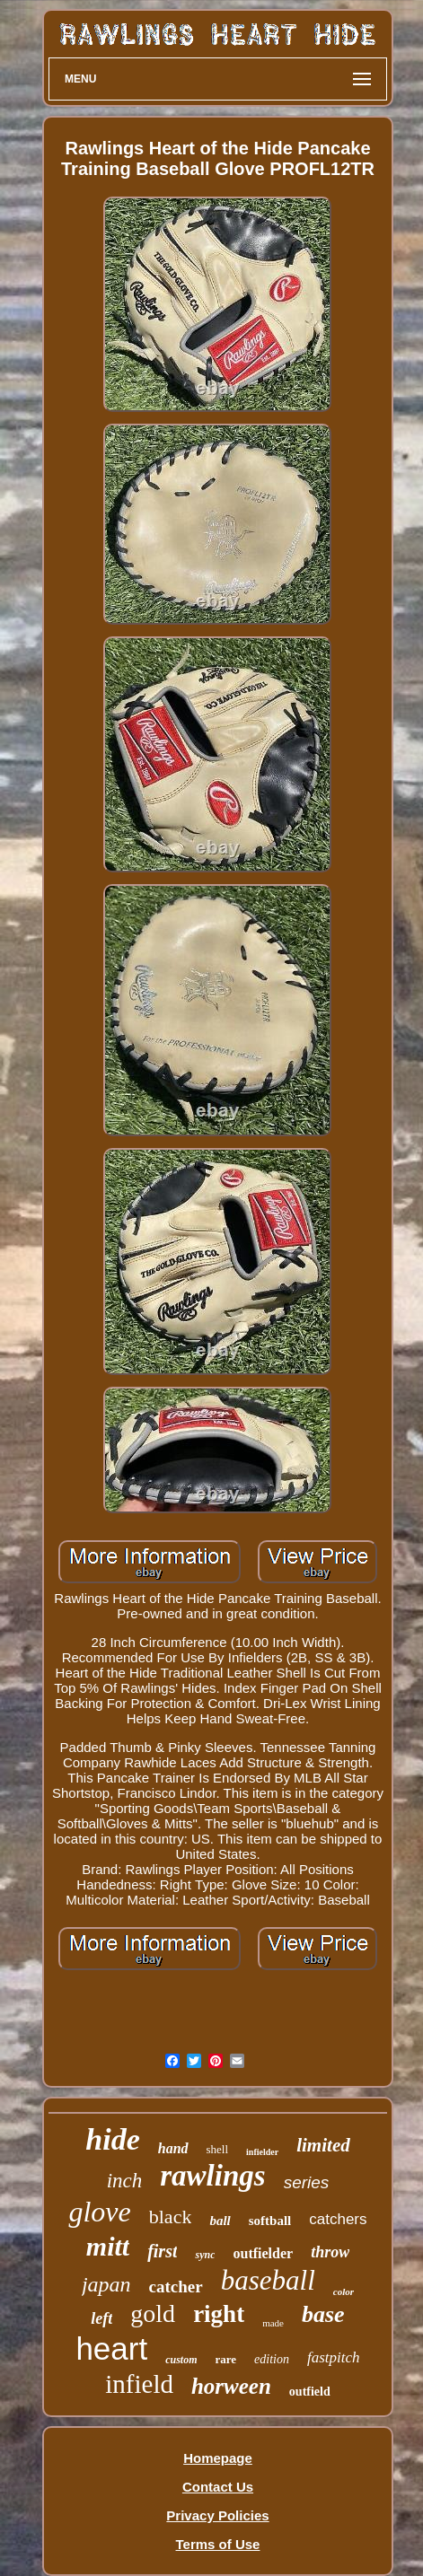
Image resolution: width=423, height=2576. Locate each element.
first (162, 2251)
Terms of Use (218, 2544)
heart (111, 2348)
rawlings (212, 2176)
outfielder (263, 2253)
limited (323, 2145)
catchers (337, 2219)
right (218, 2313)
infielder (262, 2152)
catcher (176, 2286)
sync (205, 2254)
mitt (107, 2246)
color (343, 2291)
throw (330, 2252)
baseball (268, 2280)
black (170, 2216)
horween (231, 2386)
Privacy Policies (217, 2515)
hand (173, 2148)
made (273, 2323)
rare (226, 2359)
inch (125, 2180)
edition (271, 2359)
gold (152, 2313)
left (101, 2318)
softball (270, 2220)
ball (219, 2220)
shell (218, 2149)
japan (106, 2284)
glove (99, 2211)
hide (112, 2139)
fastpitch (333, 2357)
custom (181, 2359)
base (323, 2314)
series (307, 2182)
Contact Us (217, 2486)
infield (139, 2384)
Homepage (217, 2458)
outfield (309, 2391)
